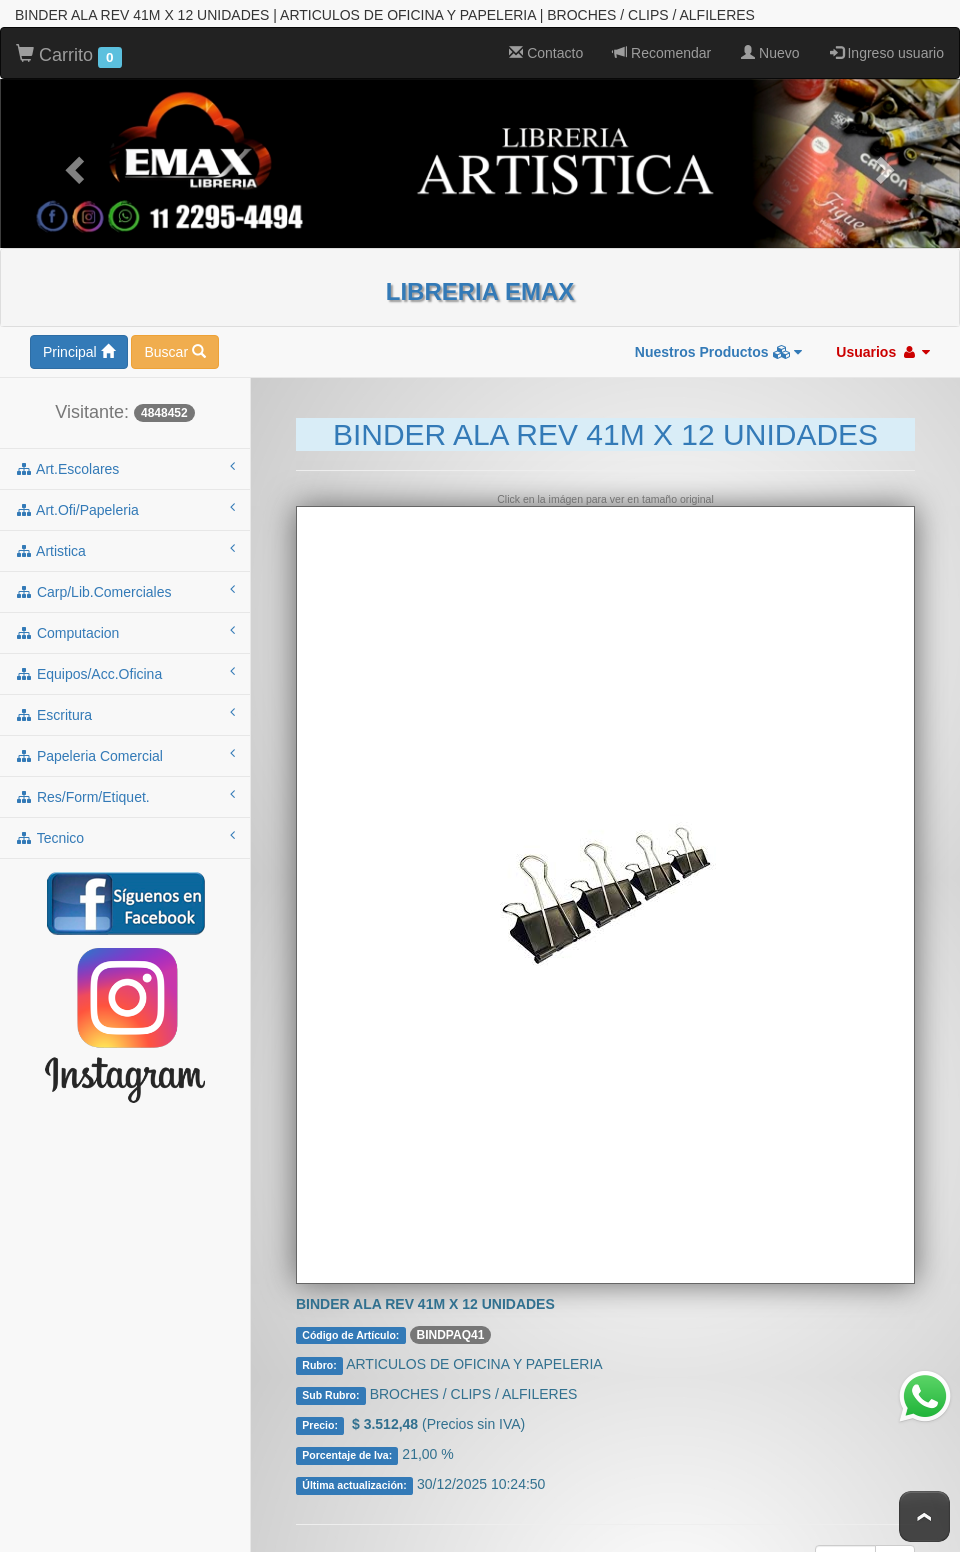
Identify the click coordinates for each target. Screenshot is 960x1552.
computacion (125, 632)
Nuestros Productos (719, 352)
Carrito (69, 56)
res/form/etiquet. (125, 796)
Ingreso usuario (887, 53)
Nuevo (770, 53)
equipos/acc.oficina (125, 673)
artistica (125, 550)
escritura (125, 714)
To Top (924, 1516)
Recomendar (662, 53)
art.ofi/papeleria (125, 509)
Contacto (546, 53)
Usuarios (883, 352)
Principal (79, 352)
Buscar (174, 352)
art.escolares (125, 468)
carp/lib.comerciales (125, 591)
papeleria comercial (125, 755)
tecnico (125, 837)
